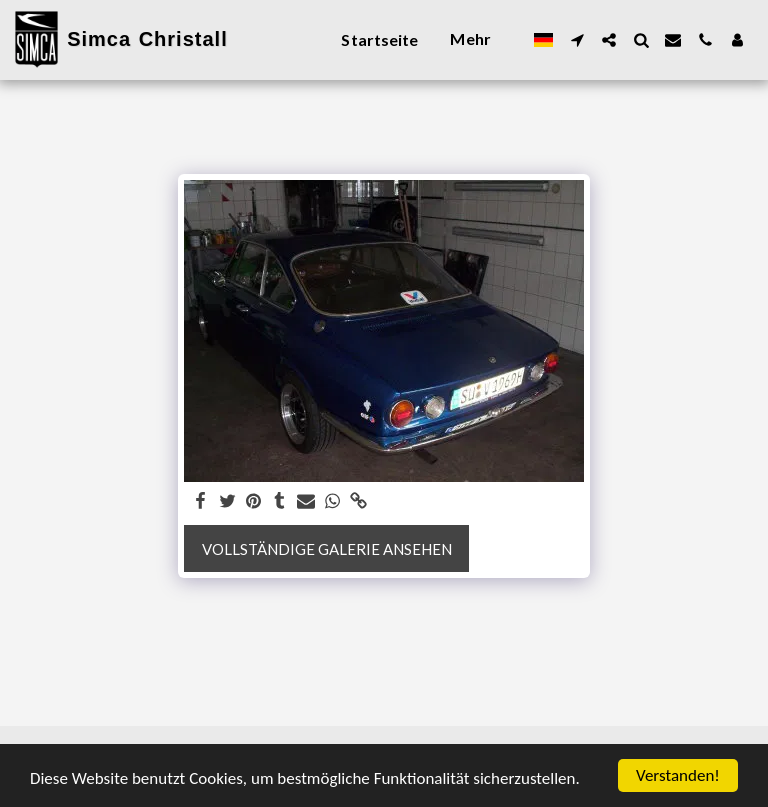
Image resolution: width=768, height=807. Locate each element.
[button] (577, 40)
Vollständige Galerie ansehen (327, 549)
